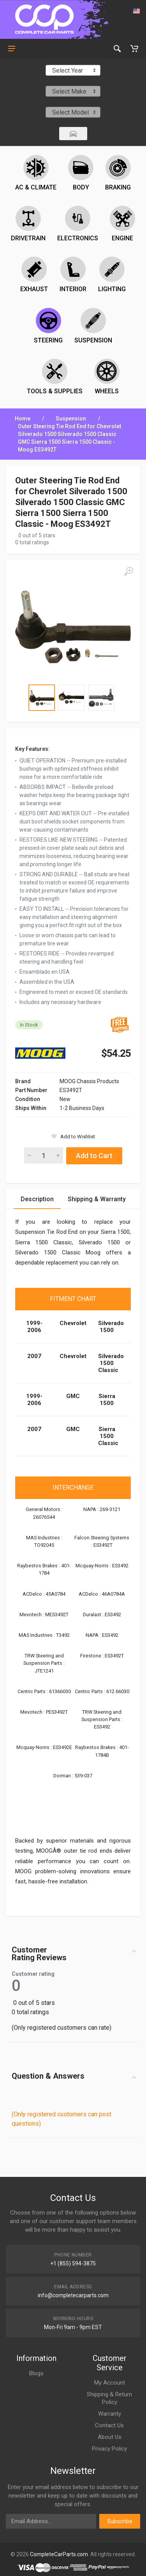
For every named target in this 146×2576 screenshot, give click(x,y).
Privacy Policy (109, 2448)
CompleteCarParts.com (59, 2554)
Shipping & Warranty (97, 1199)
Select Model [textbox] (70, 112)
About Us (109, 2437)
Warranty (109, 2413)
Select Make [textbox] (69, 91)
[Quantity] (43, 1155)
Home (22, 418)
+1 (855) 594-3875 (73, 2263)
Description (37, 1199)
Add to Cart (94, 1156)
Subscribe (119, 2521)
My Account (109, 2382)
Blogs (36, 2373)
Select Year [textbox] (67, 70)
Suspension (71, 418)
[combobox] (73, 70)
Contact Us (109, 2425)
